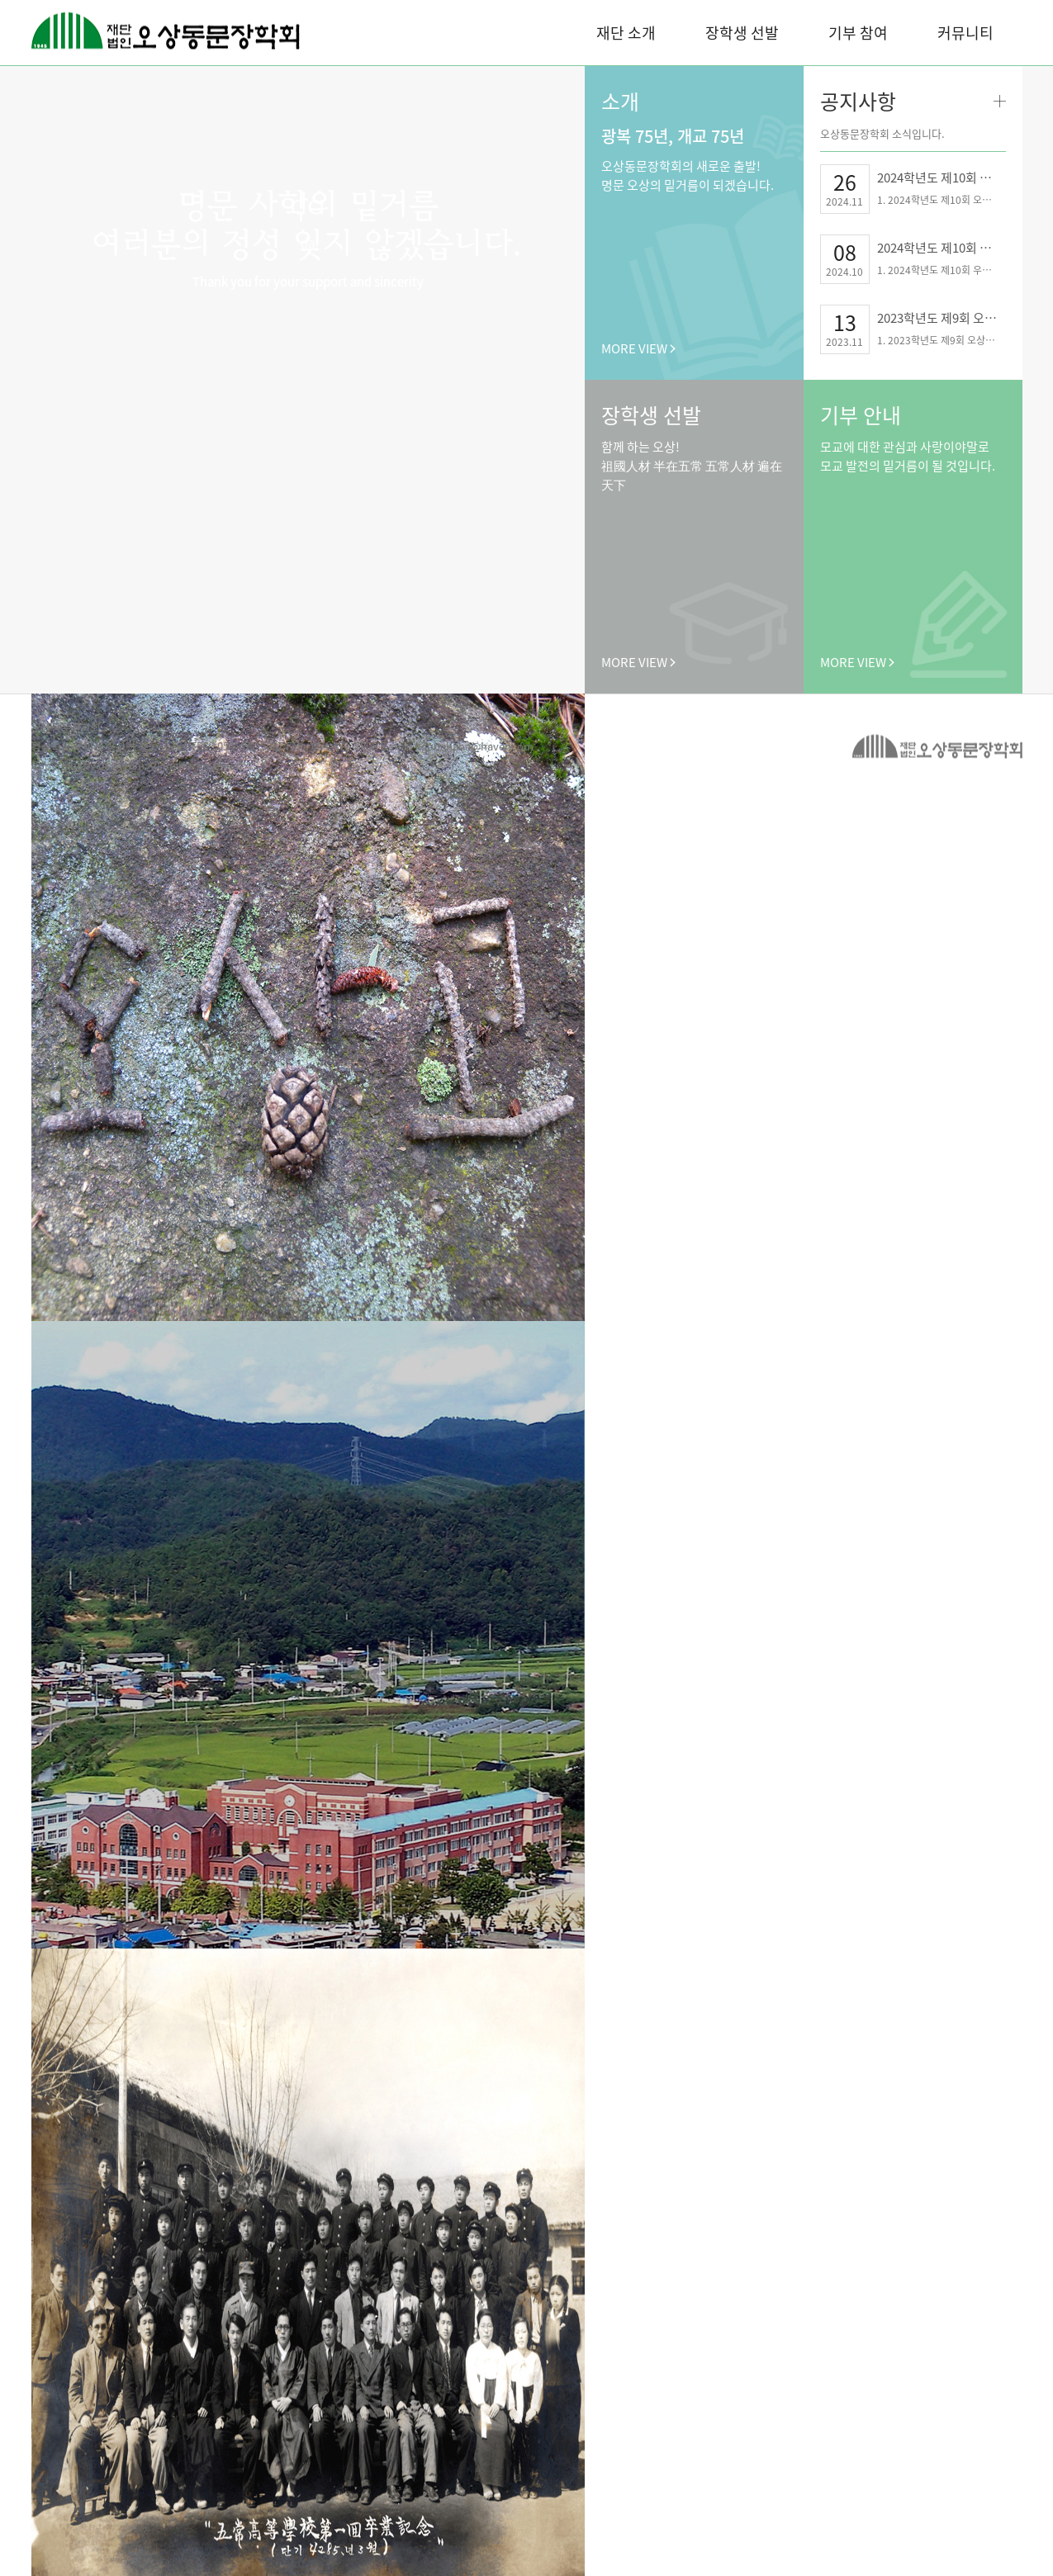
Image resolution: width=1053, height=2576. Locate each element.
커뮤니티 (965, 32)
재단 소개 (626, 32)
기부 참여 (858, 32)
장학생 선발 (742, 32)
